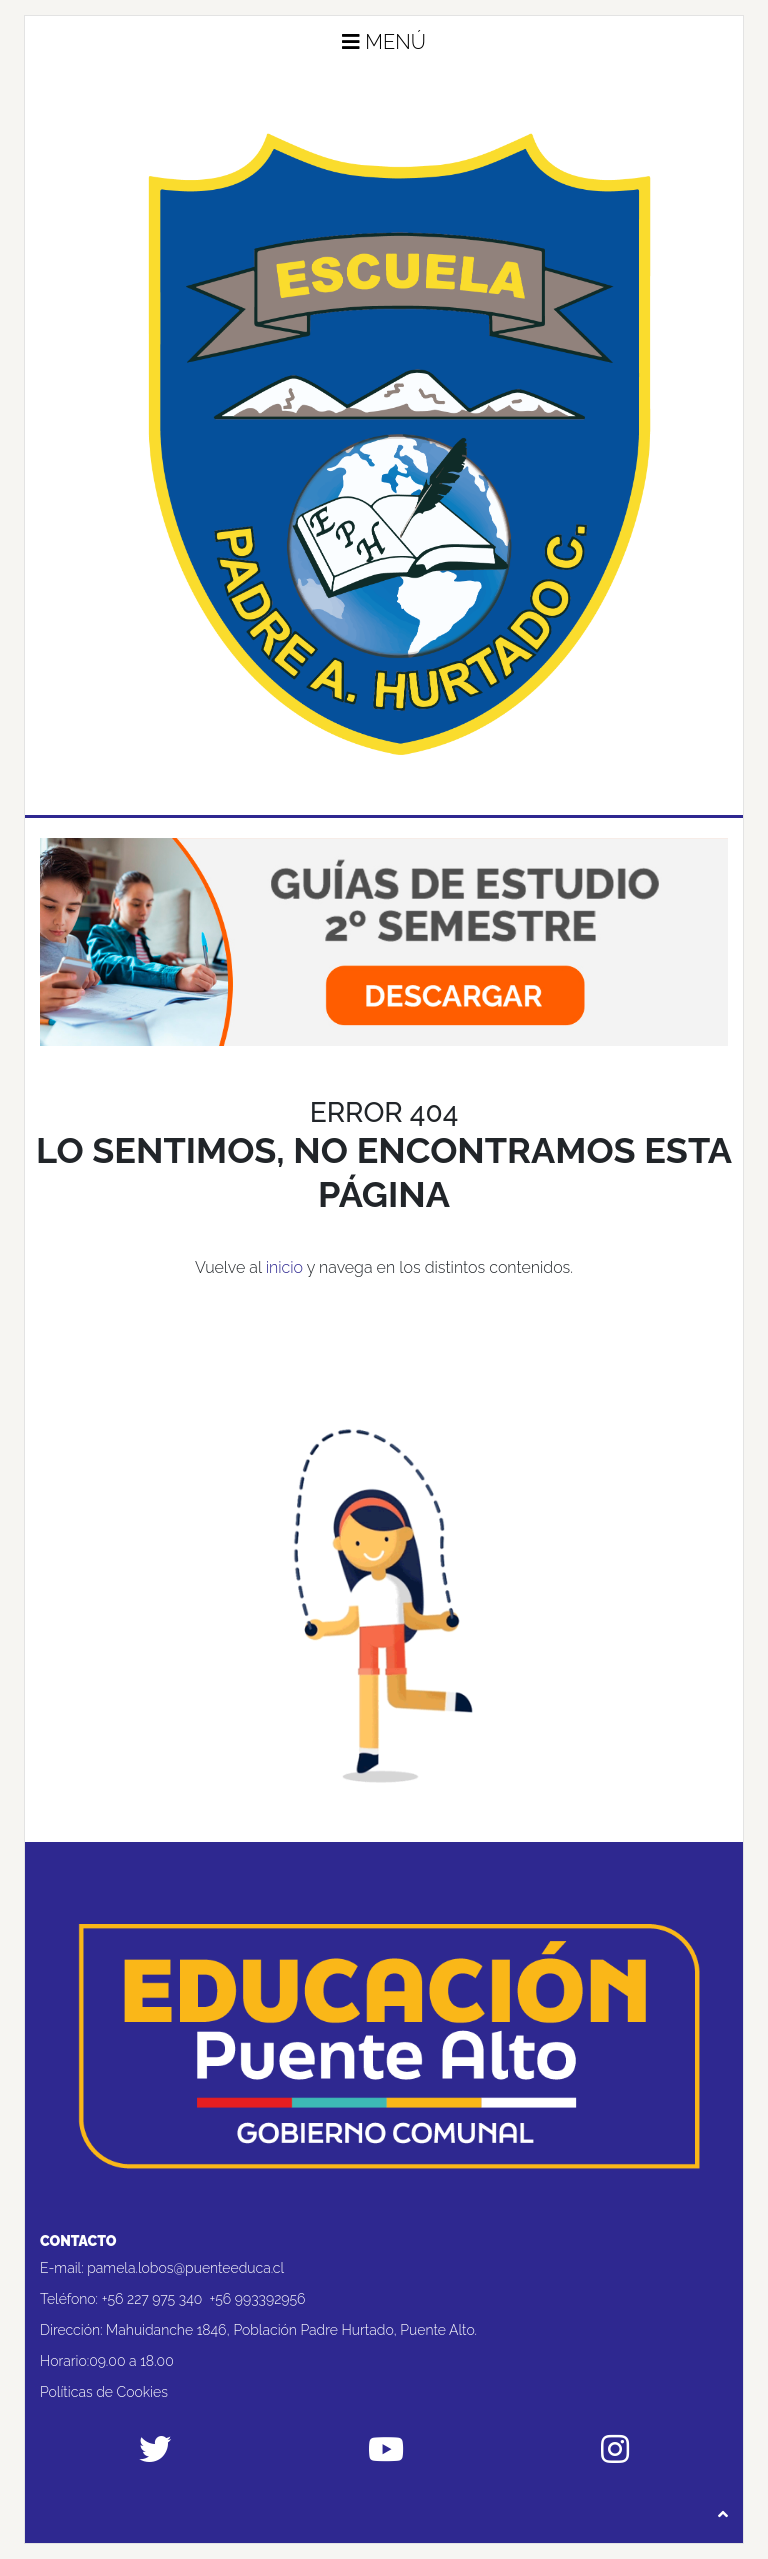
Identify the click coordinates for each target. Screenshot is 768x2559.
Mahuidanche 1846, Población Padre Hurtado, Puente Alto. (291, 2330)
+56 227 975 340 (152, 2299)
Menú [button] (384, 42)
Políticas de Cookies (104, 2392)
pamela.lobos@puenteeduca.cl (185, 2268)
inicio (284, 1267)
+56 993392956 (257, 2299)
